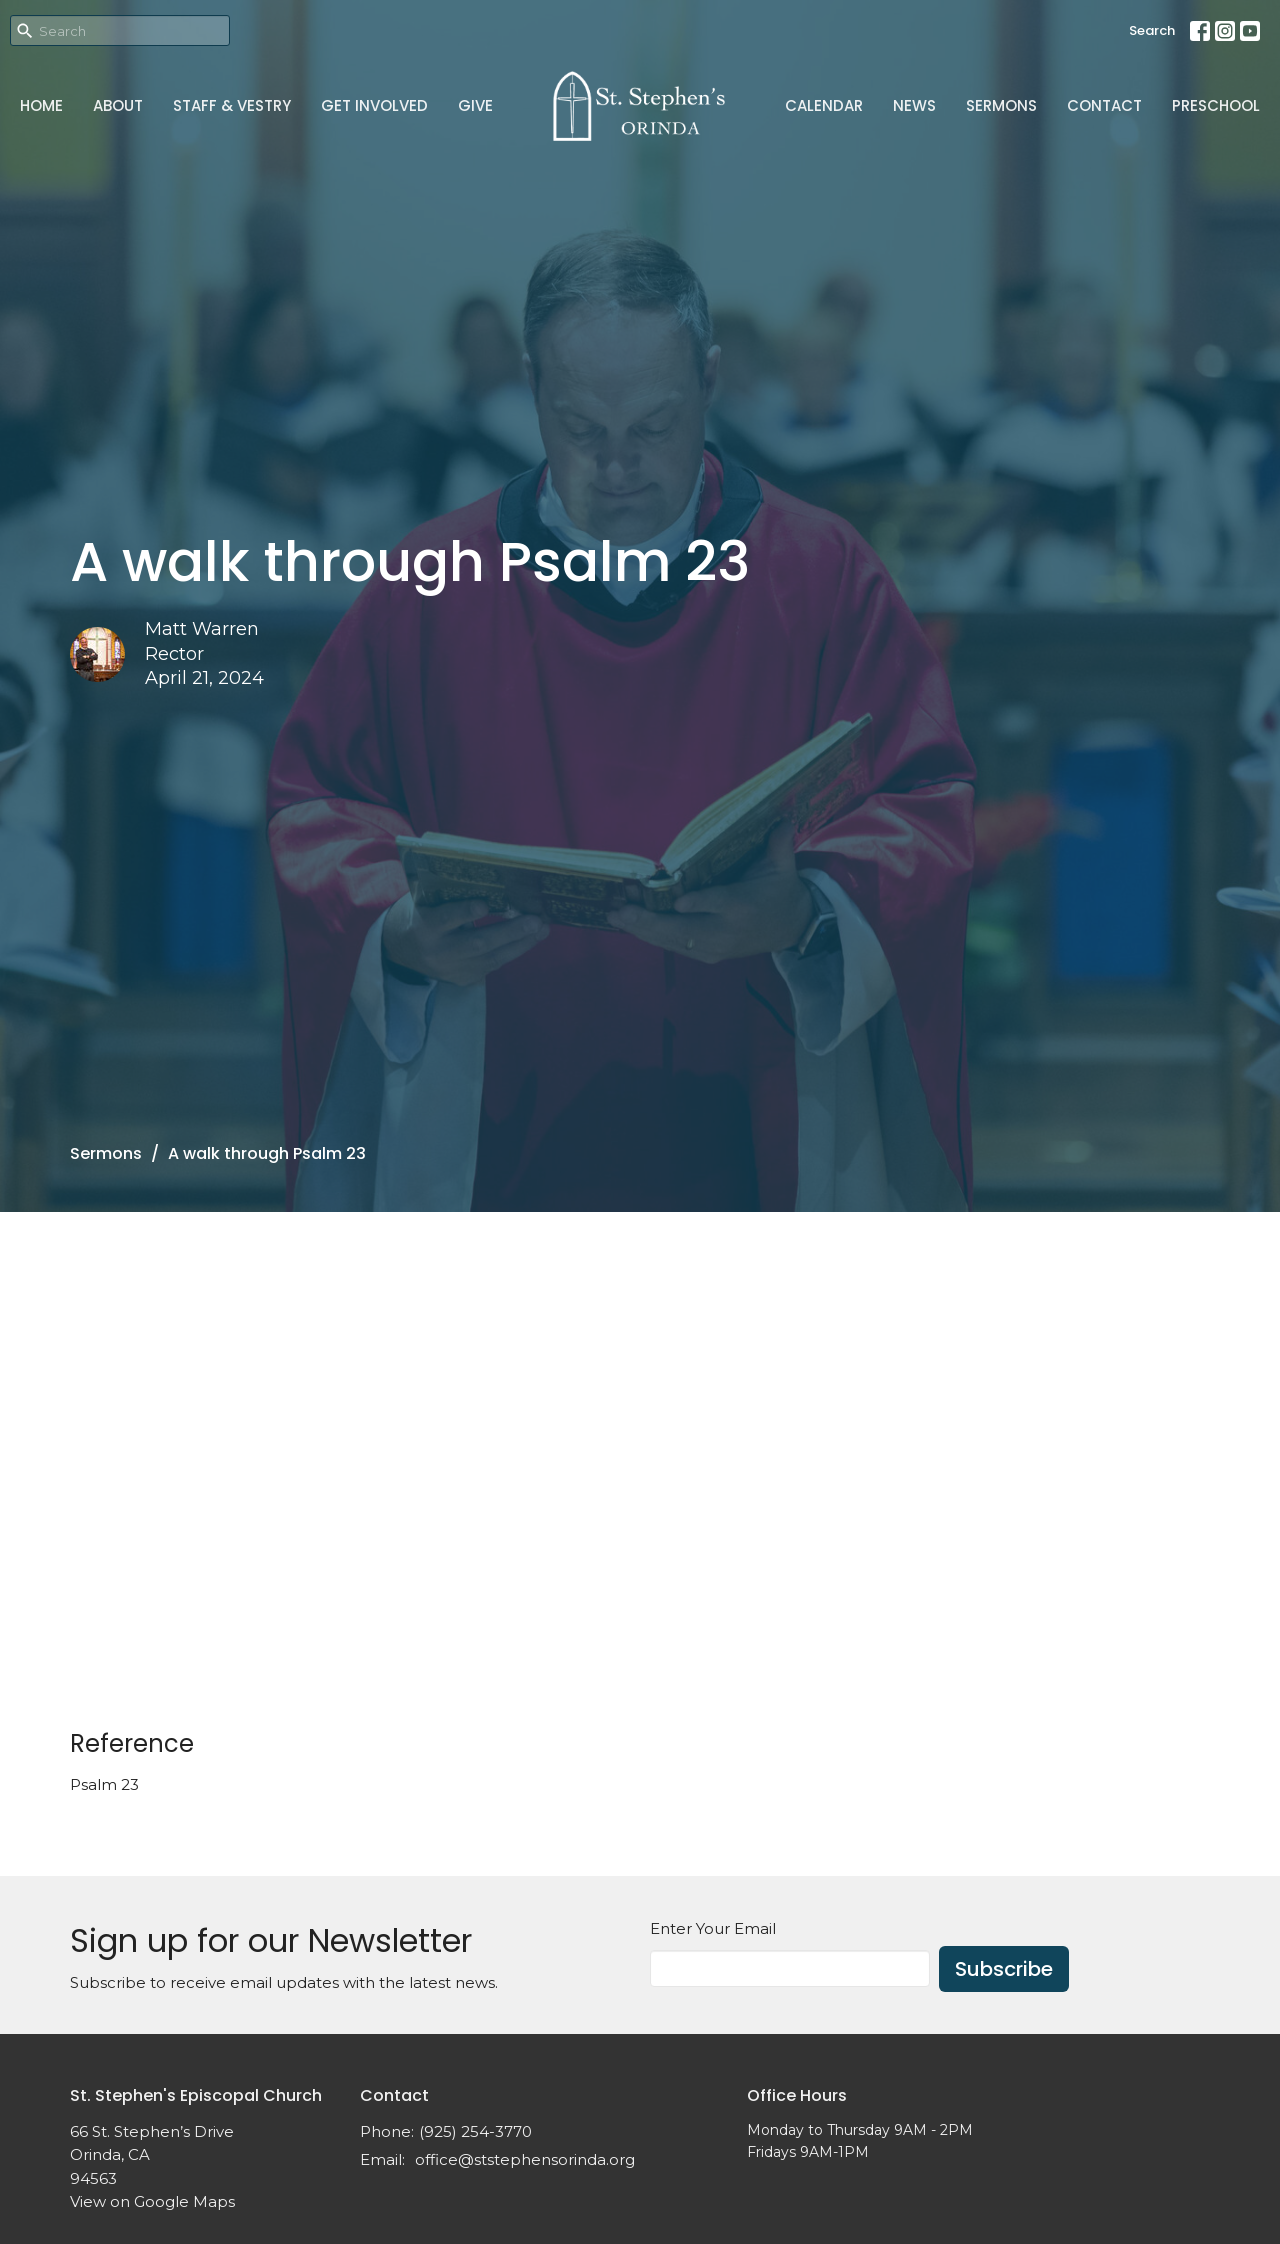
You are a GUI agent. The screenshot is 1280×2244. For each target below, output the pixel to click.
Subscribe (1004, 1969)
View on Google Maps (152, 2201)
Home (41, 105)
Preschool (1216, 105)
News (914, 105)
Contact (1104, 105)
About (118, 105)
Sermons (1001, 105)
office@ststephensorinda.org (525, 2159)
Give (475, 105)
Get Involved (374, 105)
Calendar (824, 105)
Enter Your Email (713, 1928)
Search (1152, 30)
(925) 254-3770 (475, 2131)
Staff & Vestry (232, 105)
